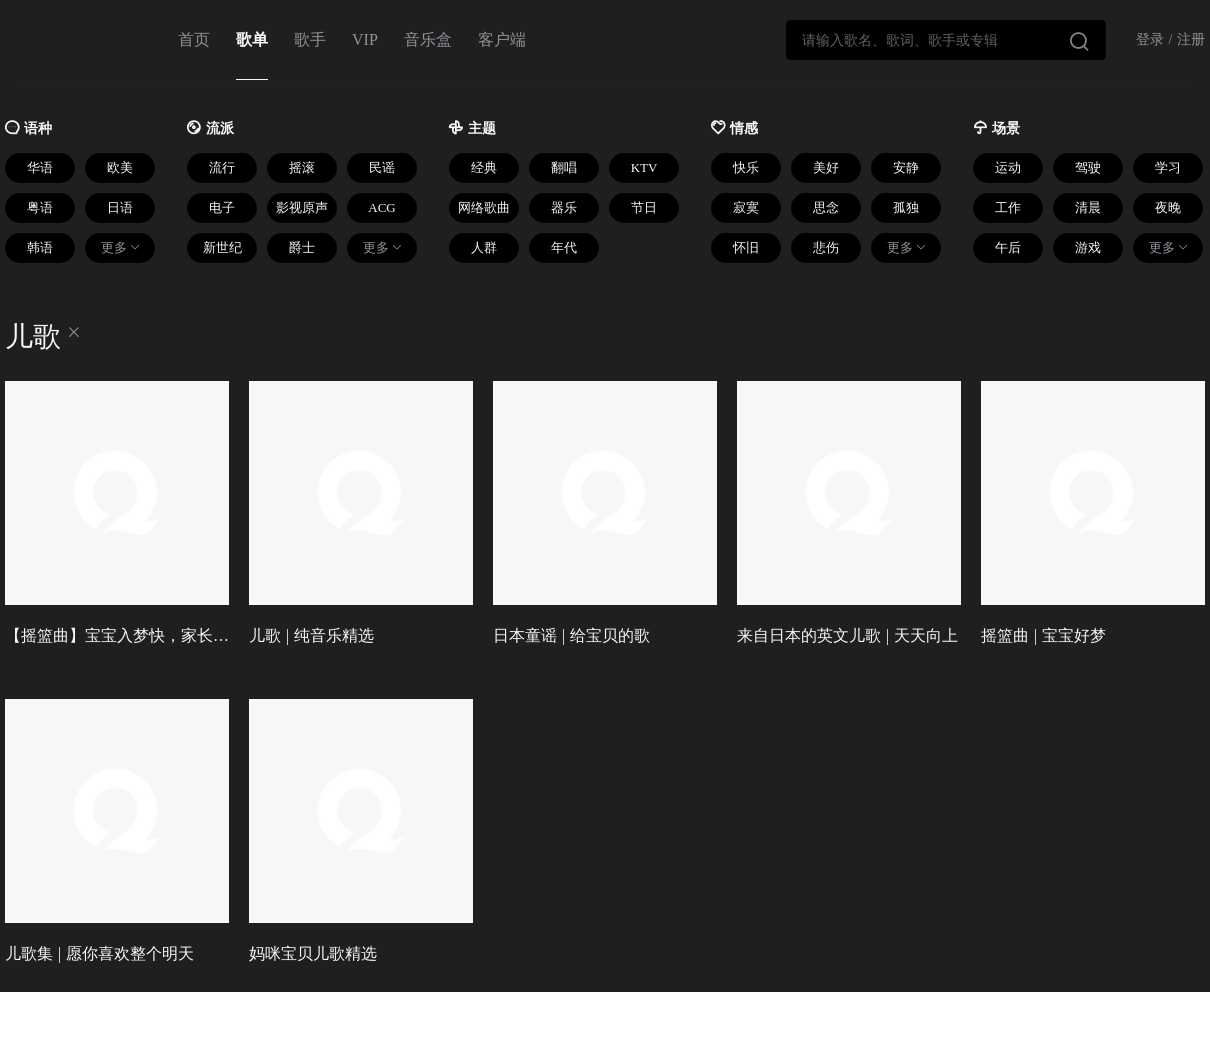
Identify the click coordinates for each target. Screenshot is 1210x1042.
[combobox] (946, 40)
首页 (194, 39)
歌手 (310, 39)
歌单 (252, 39)
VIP (365, 39)
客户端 (502, 39)
